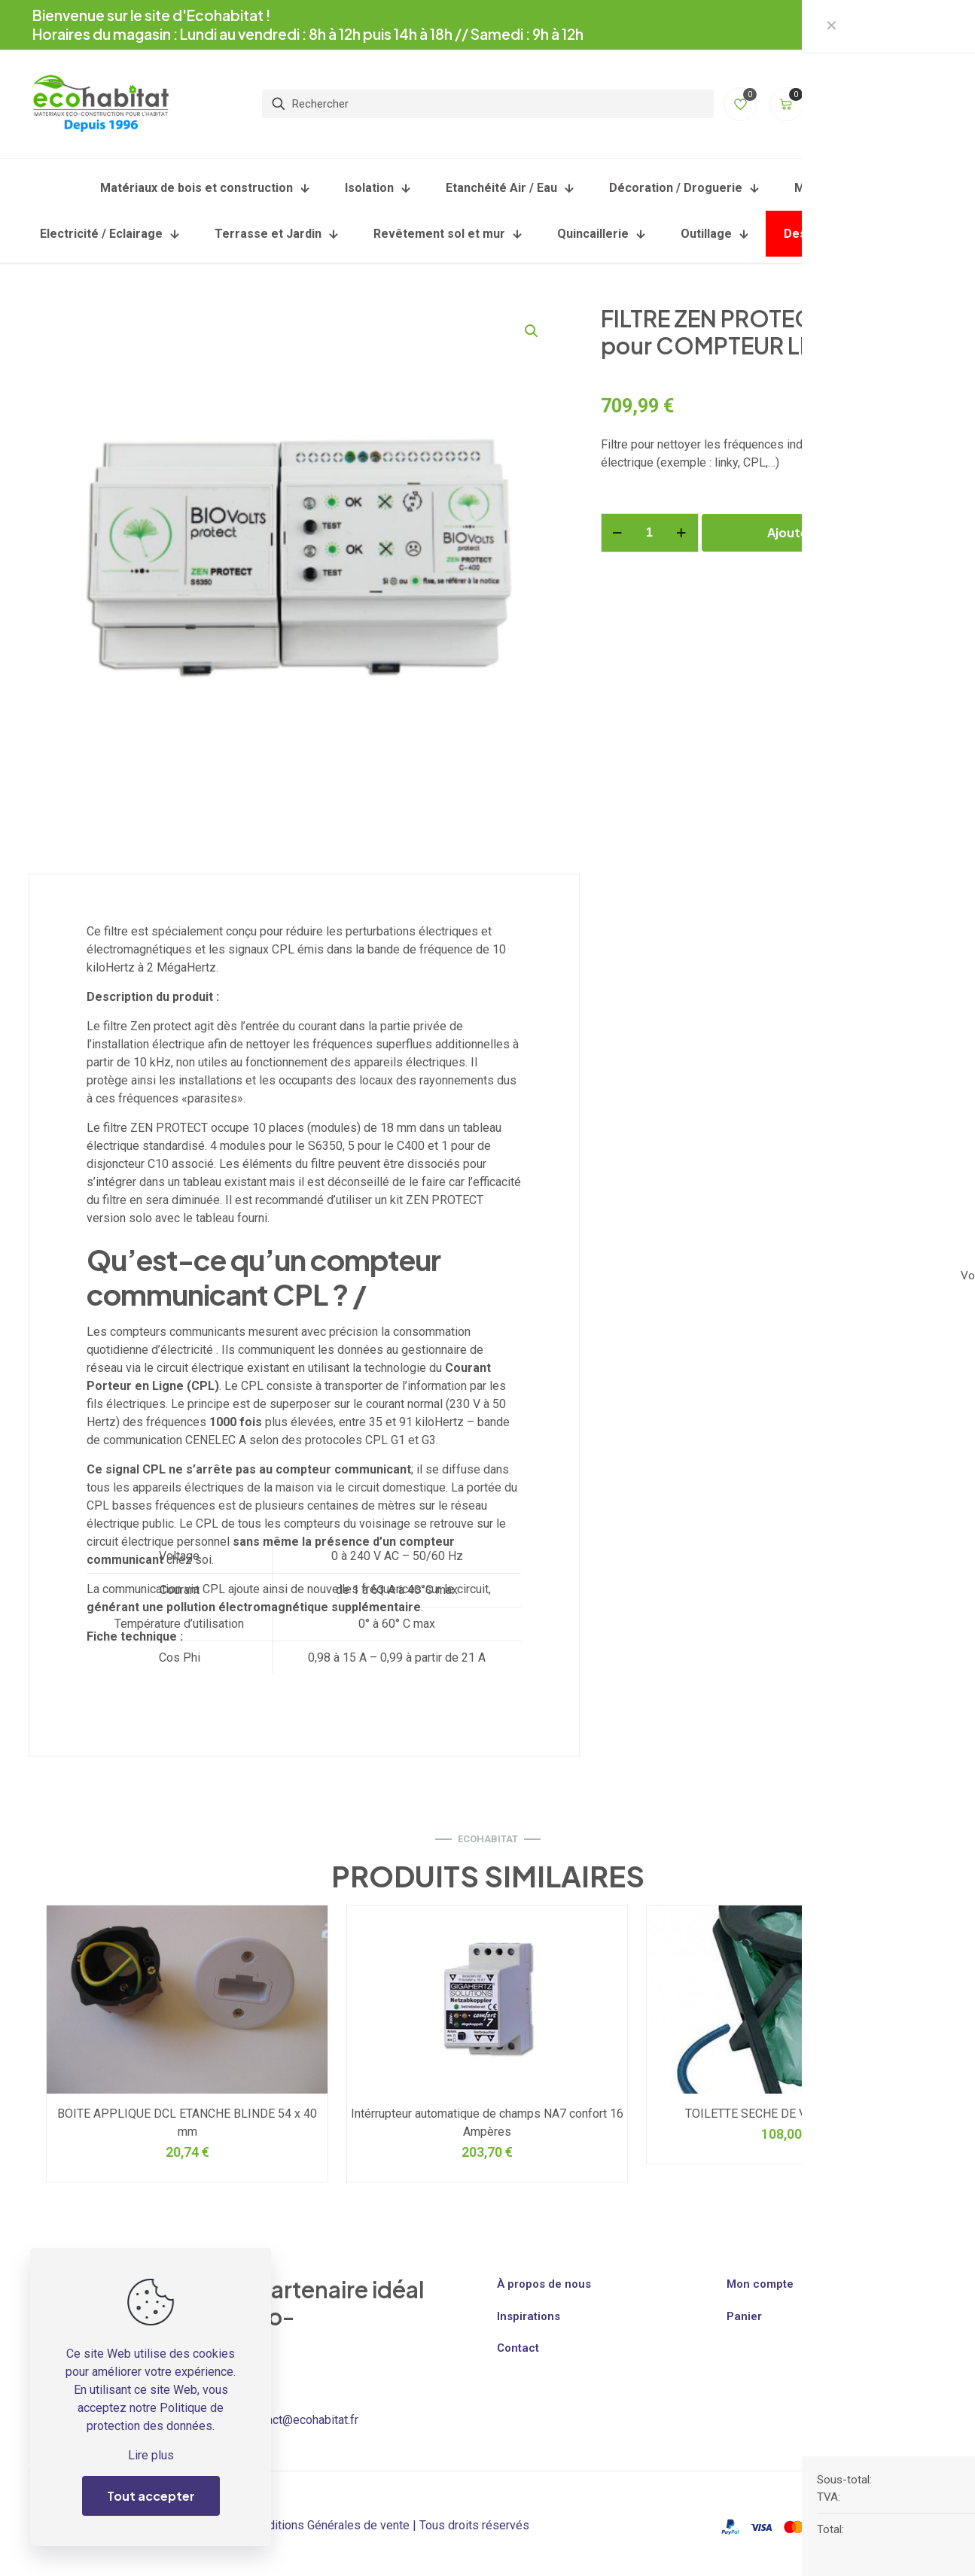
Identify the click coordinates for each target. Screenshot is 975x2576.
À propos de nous (544, 2284)
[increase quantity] (682, 533)
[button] (532, 331)
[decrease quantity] (618, 533)
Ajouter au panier (819, 532)
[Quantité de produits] (650, 532)
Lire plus (151, 2455)
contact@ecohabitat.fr (301, 2420)
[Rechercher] (488, 101)
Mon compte (760, 2284)
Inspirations (528, 2316)
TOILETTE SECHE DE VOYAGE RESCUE (787, 2113)
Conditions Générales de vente (329, 2525)
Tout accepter (151, 2496)
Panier (744, 2316)
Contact (518, 2348)
